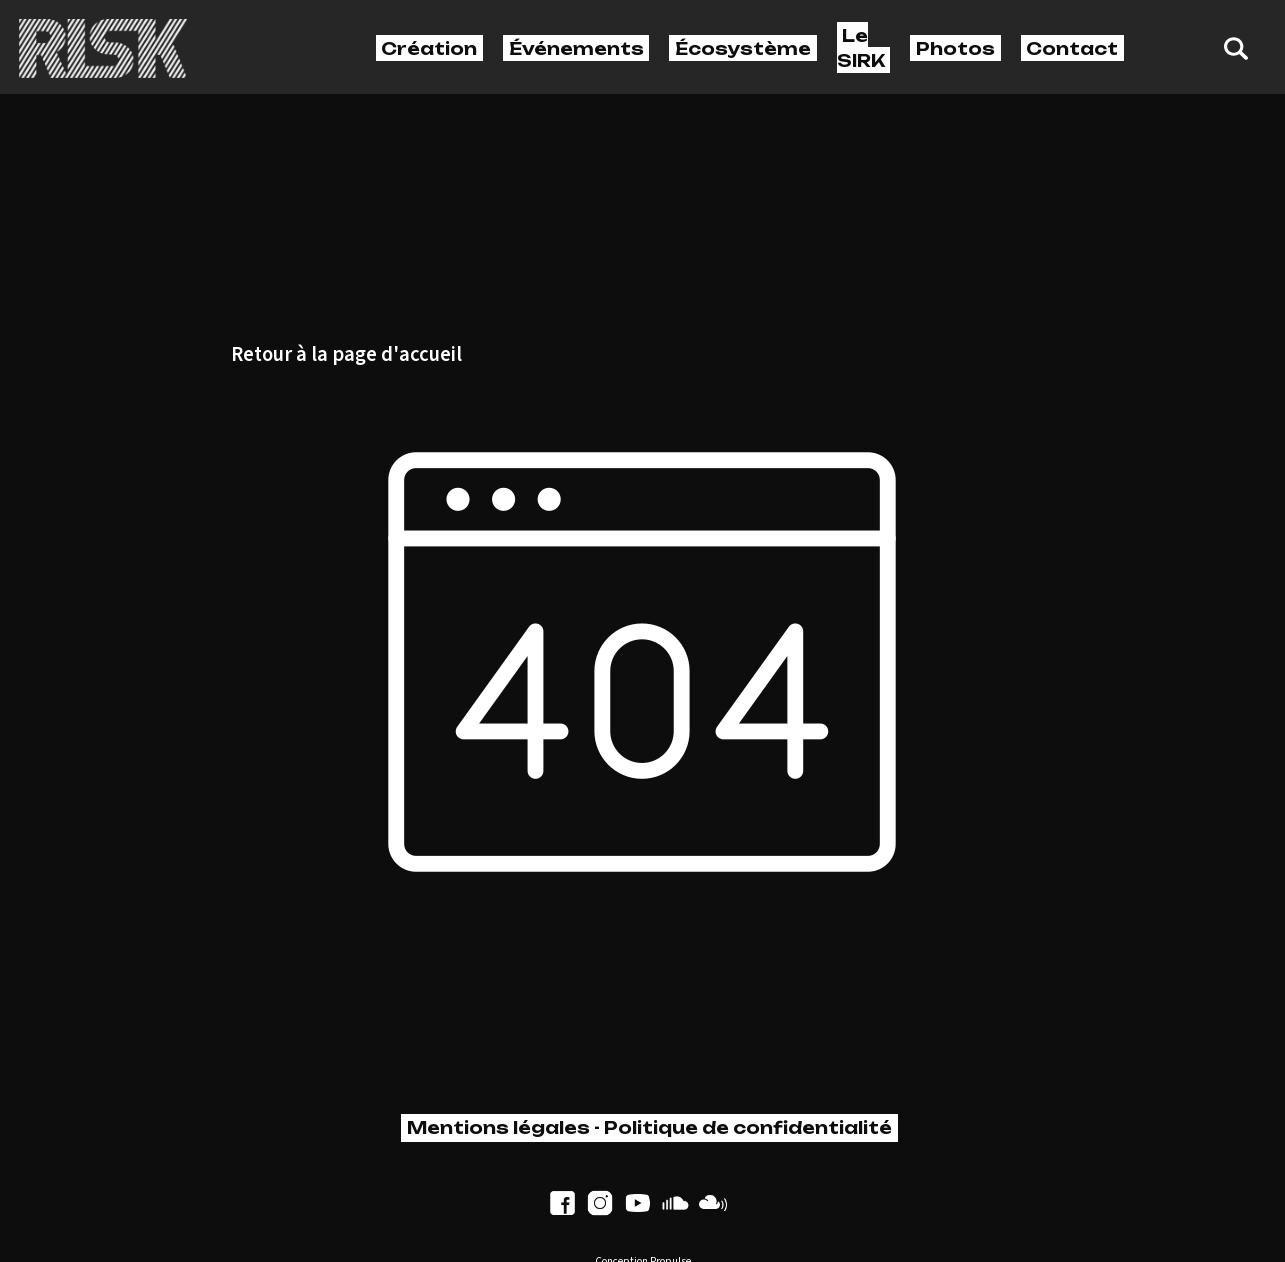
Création (429, 47)
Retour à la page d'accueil (346, 355)
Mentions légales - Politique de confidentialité (649, 1127)
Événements (576, 47)
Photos (955, 47)
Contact (1072, 47)
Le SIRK (861, 47)
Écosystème (743, 47)
